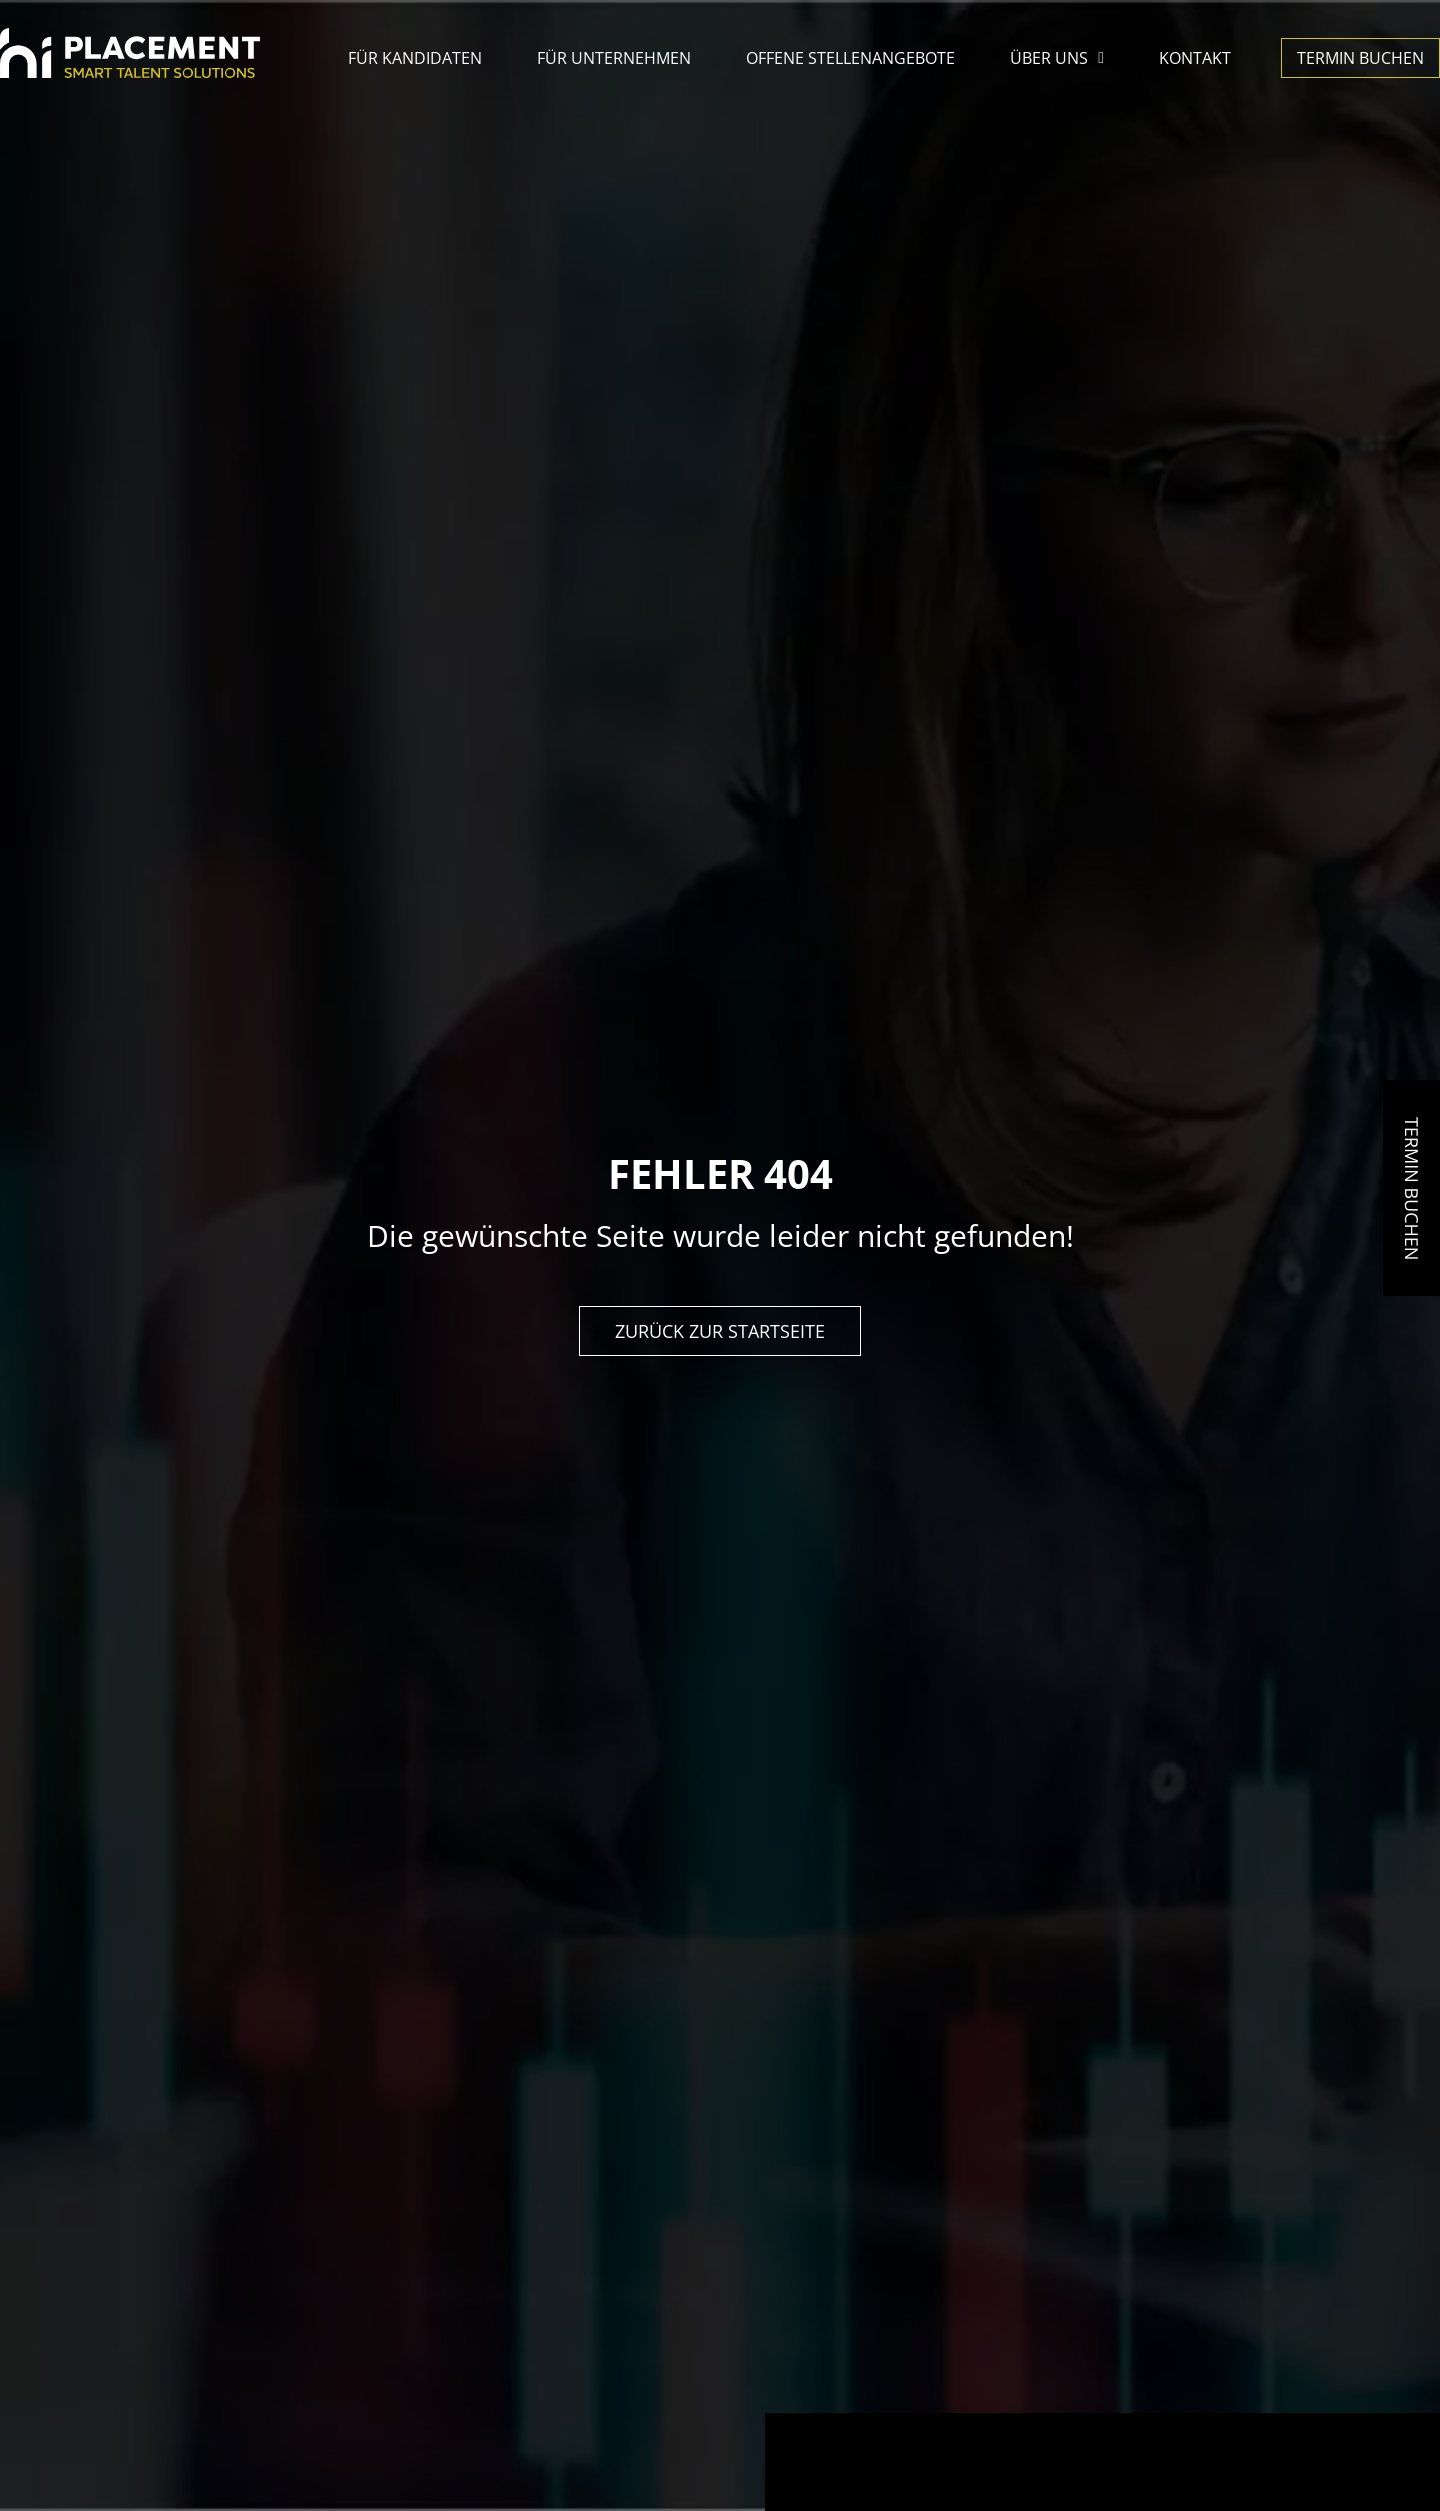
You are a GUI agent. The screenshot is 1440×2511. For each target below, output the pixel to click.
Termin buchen (1360, 58)
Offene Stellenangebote (850, 58)
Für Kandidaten (415, 58)
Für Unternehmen (614, 58)
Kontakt (1195, 58)
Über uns (1057, 58)
